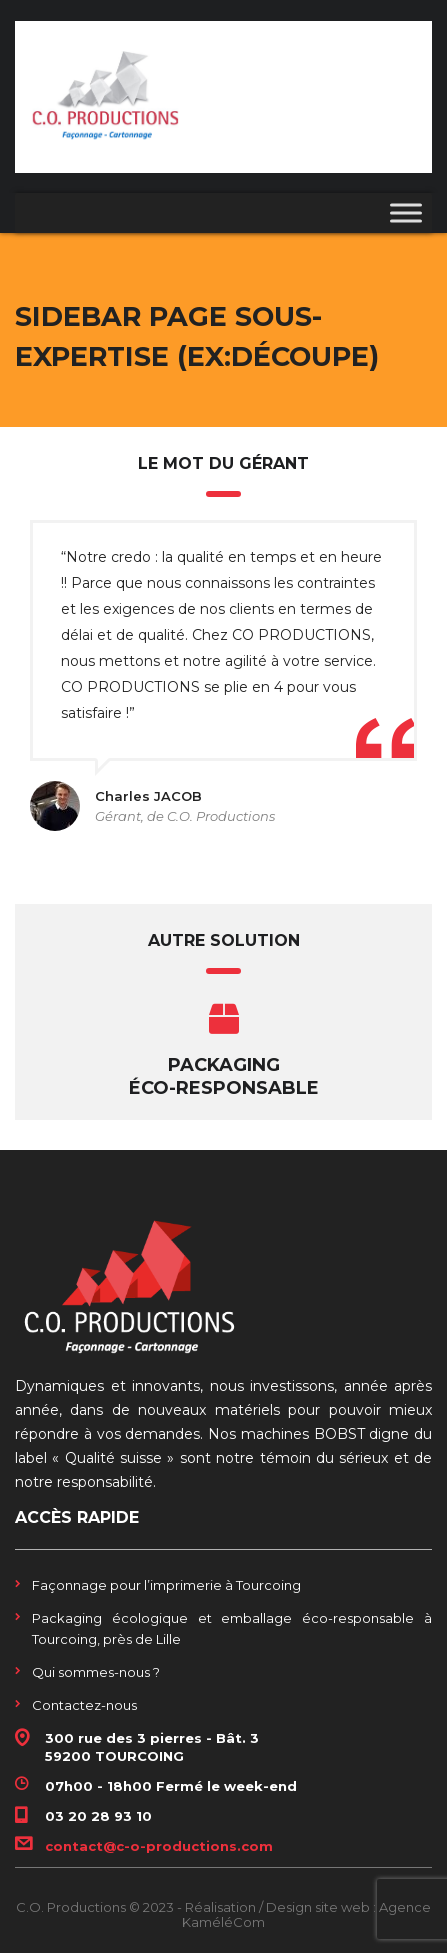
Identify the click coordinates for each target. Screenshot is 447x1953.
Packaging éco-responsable (224, 1076)
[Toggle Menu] (406, 213)
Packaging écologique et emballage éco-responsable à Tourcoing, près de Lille (232, 1628)
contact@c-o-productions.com (159, 1846)
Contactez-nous (84, 1705)
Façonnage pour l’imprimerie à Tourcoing (166, 1585)
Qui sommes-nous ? (96, 1672)
